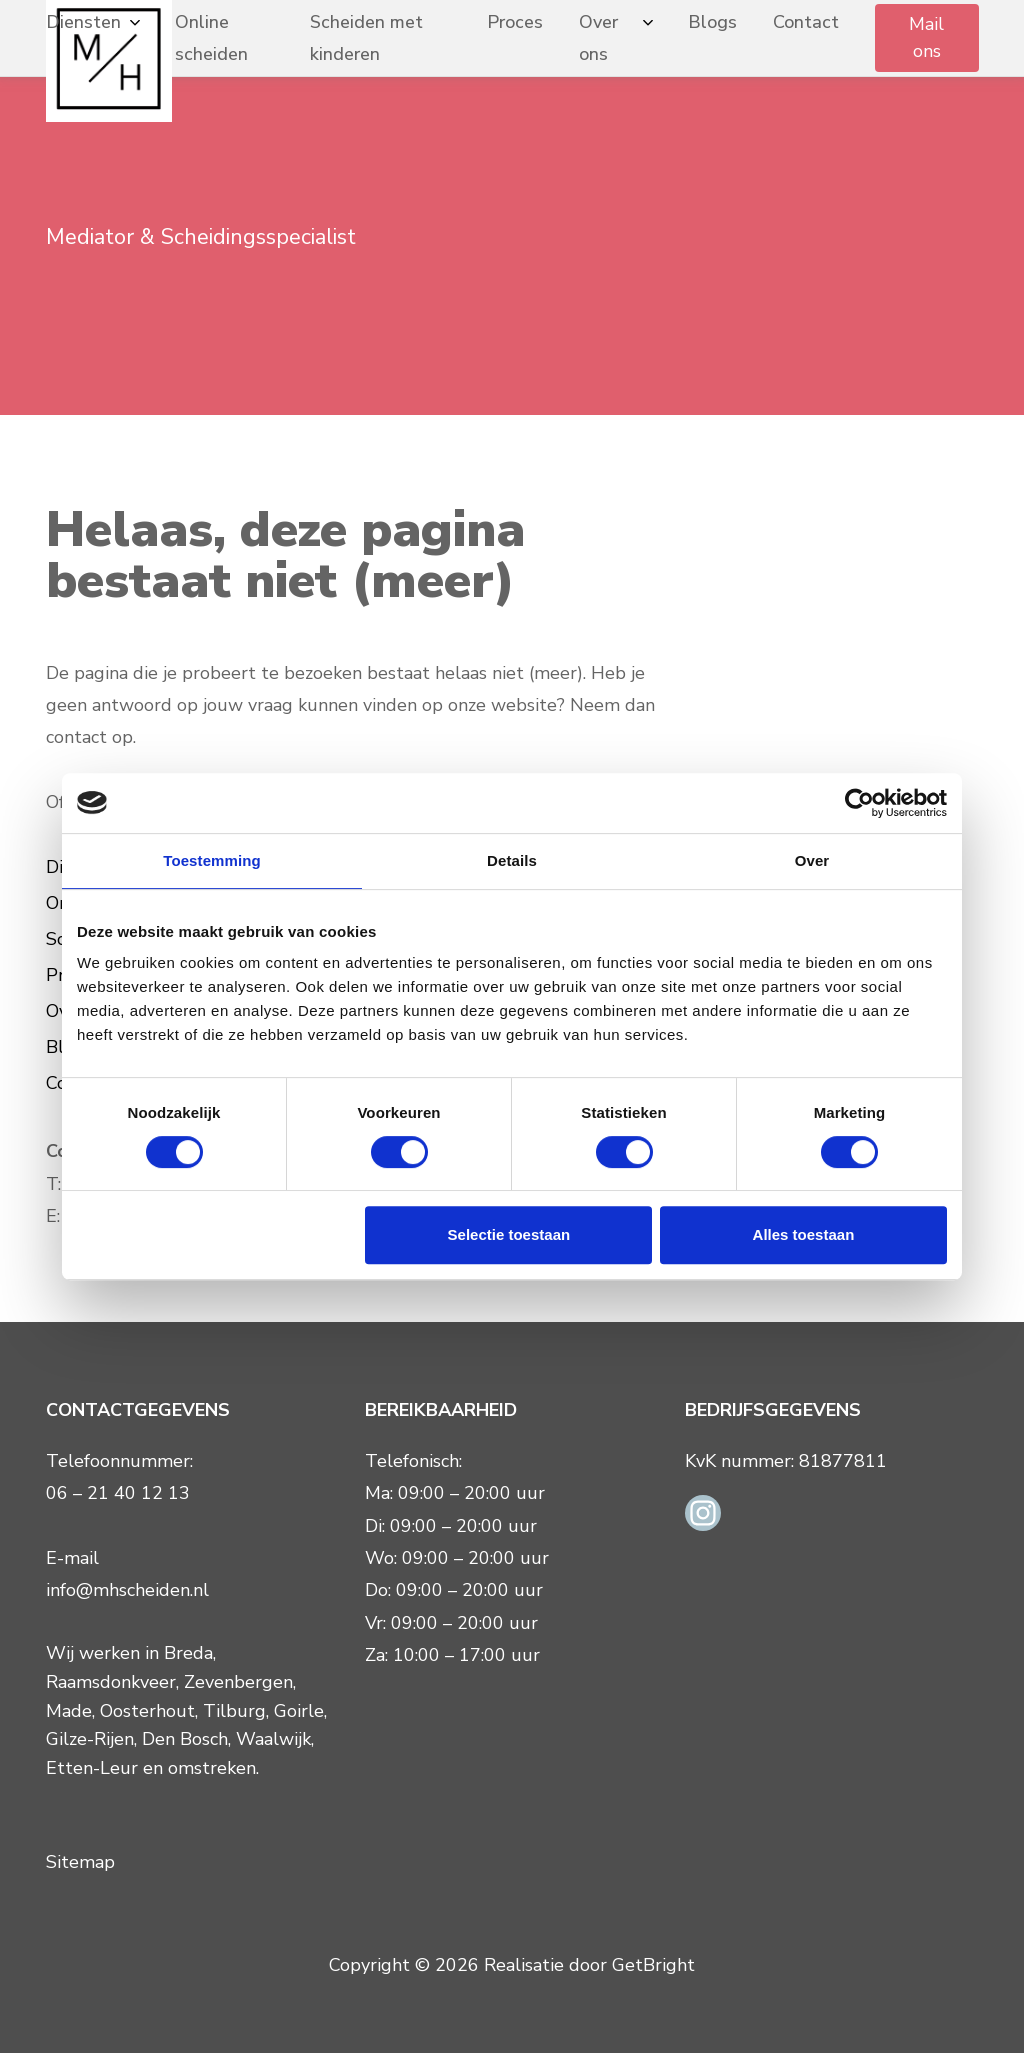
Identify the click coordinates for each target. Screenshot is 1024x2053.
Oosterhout (147, 1711)
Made (69, 1711)
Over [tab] (812, 860)
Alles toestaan (804, 1234)
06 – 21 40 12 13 (118, 1493)
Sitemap (80, 1862)
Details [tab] (512, 860)
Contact (806, 22)
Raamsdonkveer (111, 1682)
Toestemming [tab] (212, 860)
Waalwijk (273, 1739)
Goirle (299, 1711)
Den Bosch (185, 1739)
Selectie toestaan (509, 1234)
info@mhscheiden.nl (127, 1590)
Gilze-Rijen (90, 1739)
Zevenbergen (238, 1682)
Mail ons (926, 37)
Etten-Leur (92, 1768)
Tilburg (234, 1711)
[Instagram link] (703, 1512)
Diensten (83, 22)
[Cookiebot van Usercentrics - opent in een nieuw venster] (859, 803)
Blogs (712, 22)
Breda (188, 1653)
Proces (515, 22)
